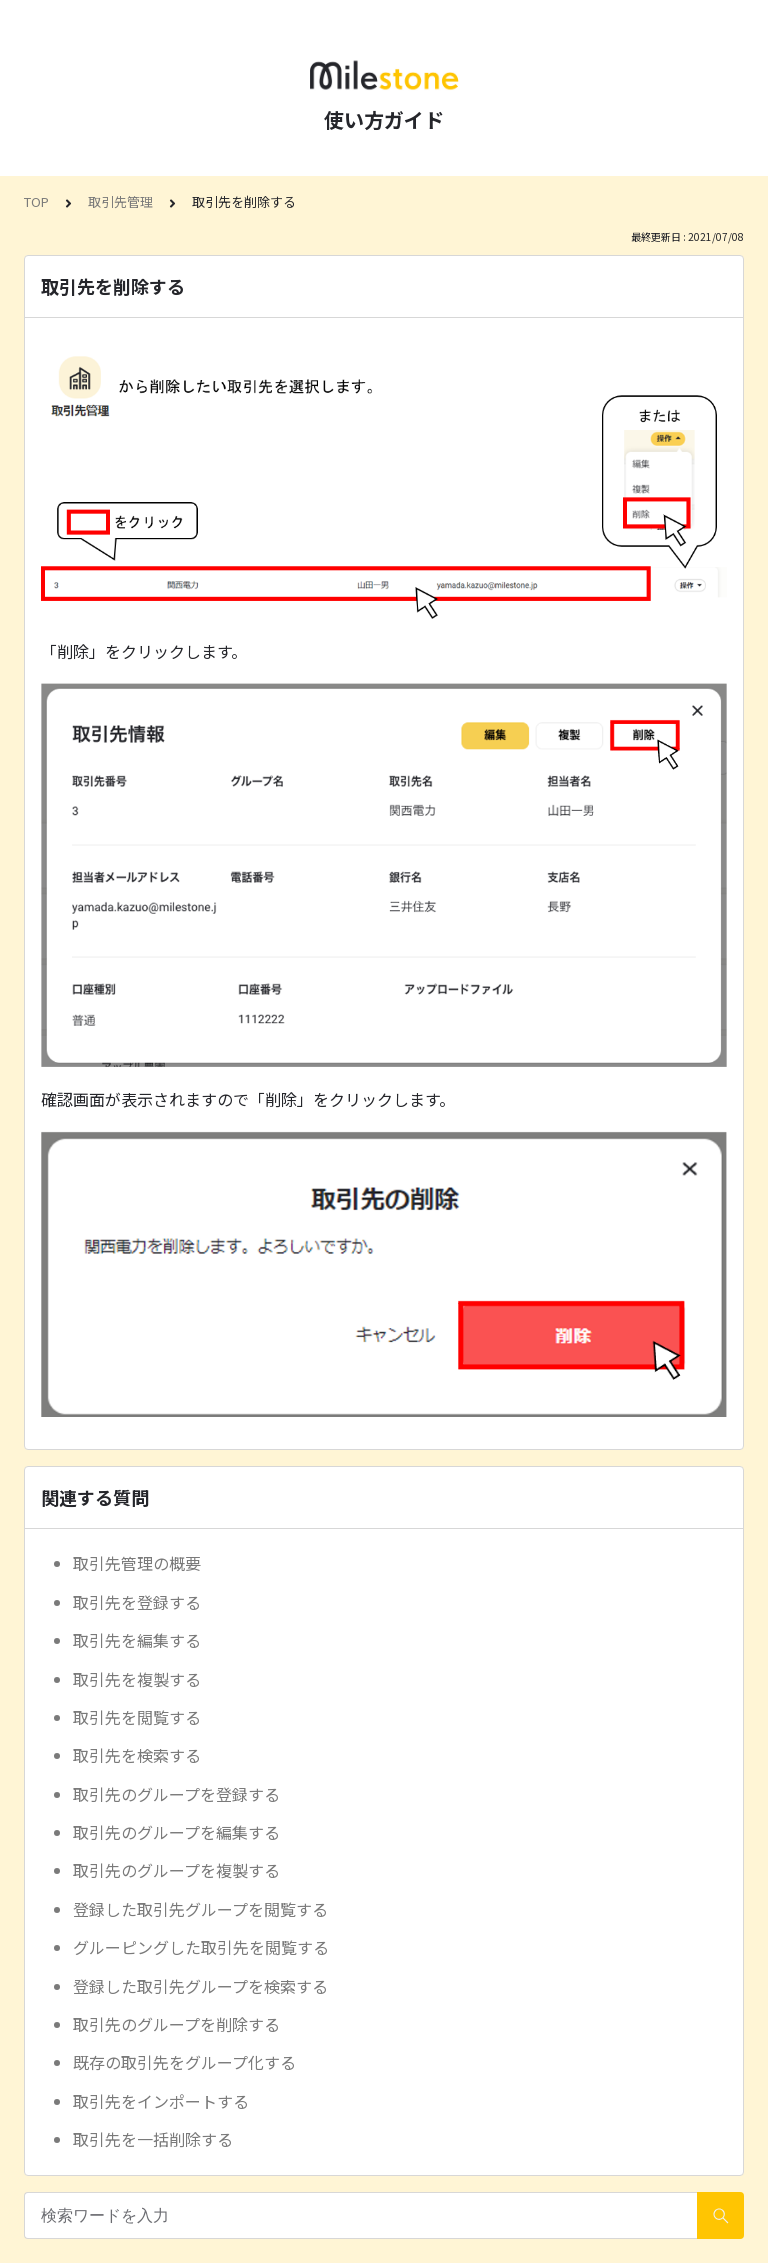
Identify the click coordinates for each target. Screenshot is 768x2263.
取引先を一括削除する (153, 2139)
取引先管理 (120, 201)
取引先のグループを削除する (176, 2024)
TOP (36, 201)
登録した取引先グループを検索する (200, 1986)
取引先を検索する (137, 1755)
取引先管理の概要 (137, 1563)
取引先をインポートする (161, 2101)
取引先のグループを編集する (176, 1832)
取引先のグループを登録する (176, 1794)
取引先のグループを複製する (176, 1870)
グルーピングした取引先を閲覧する (201, 1947)
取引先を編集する (137, 1640)
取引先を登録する (137, 1602)
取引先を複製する (137, 1679)
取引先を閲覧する (137, 1717)
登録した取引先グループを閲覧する (200, 1909)
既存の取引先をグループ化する (184, 2062)
